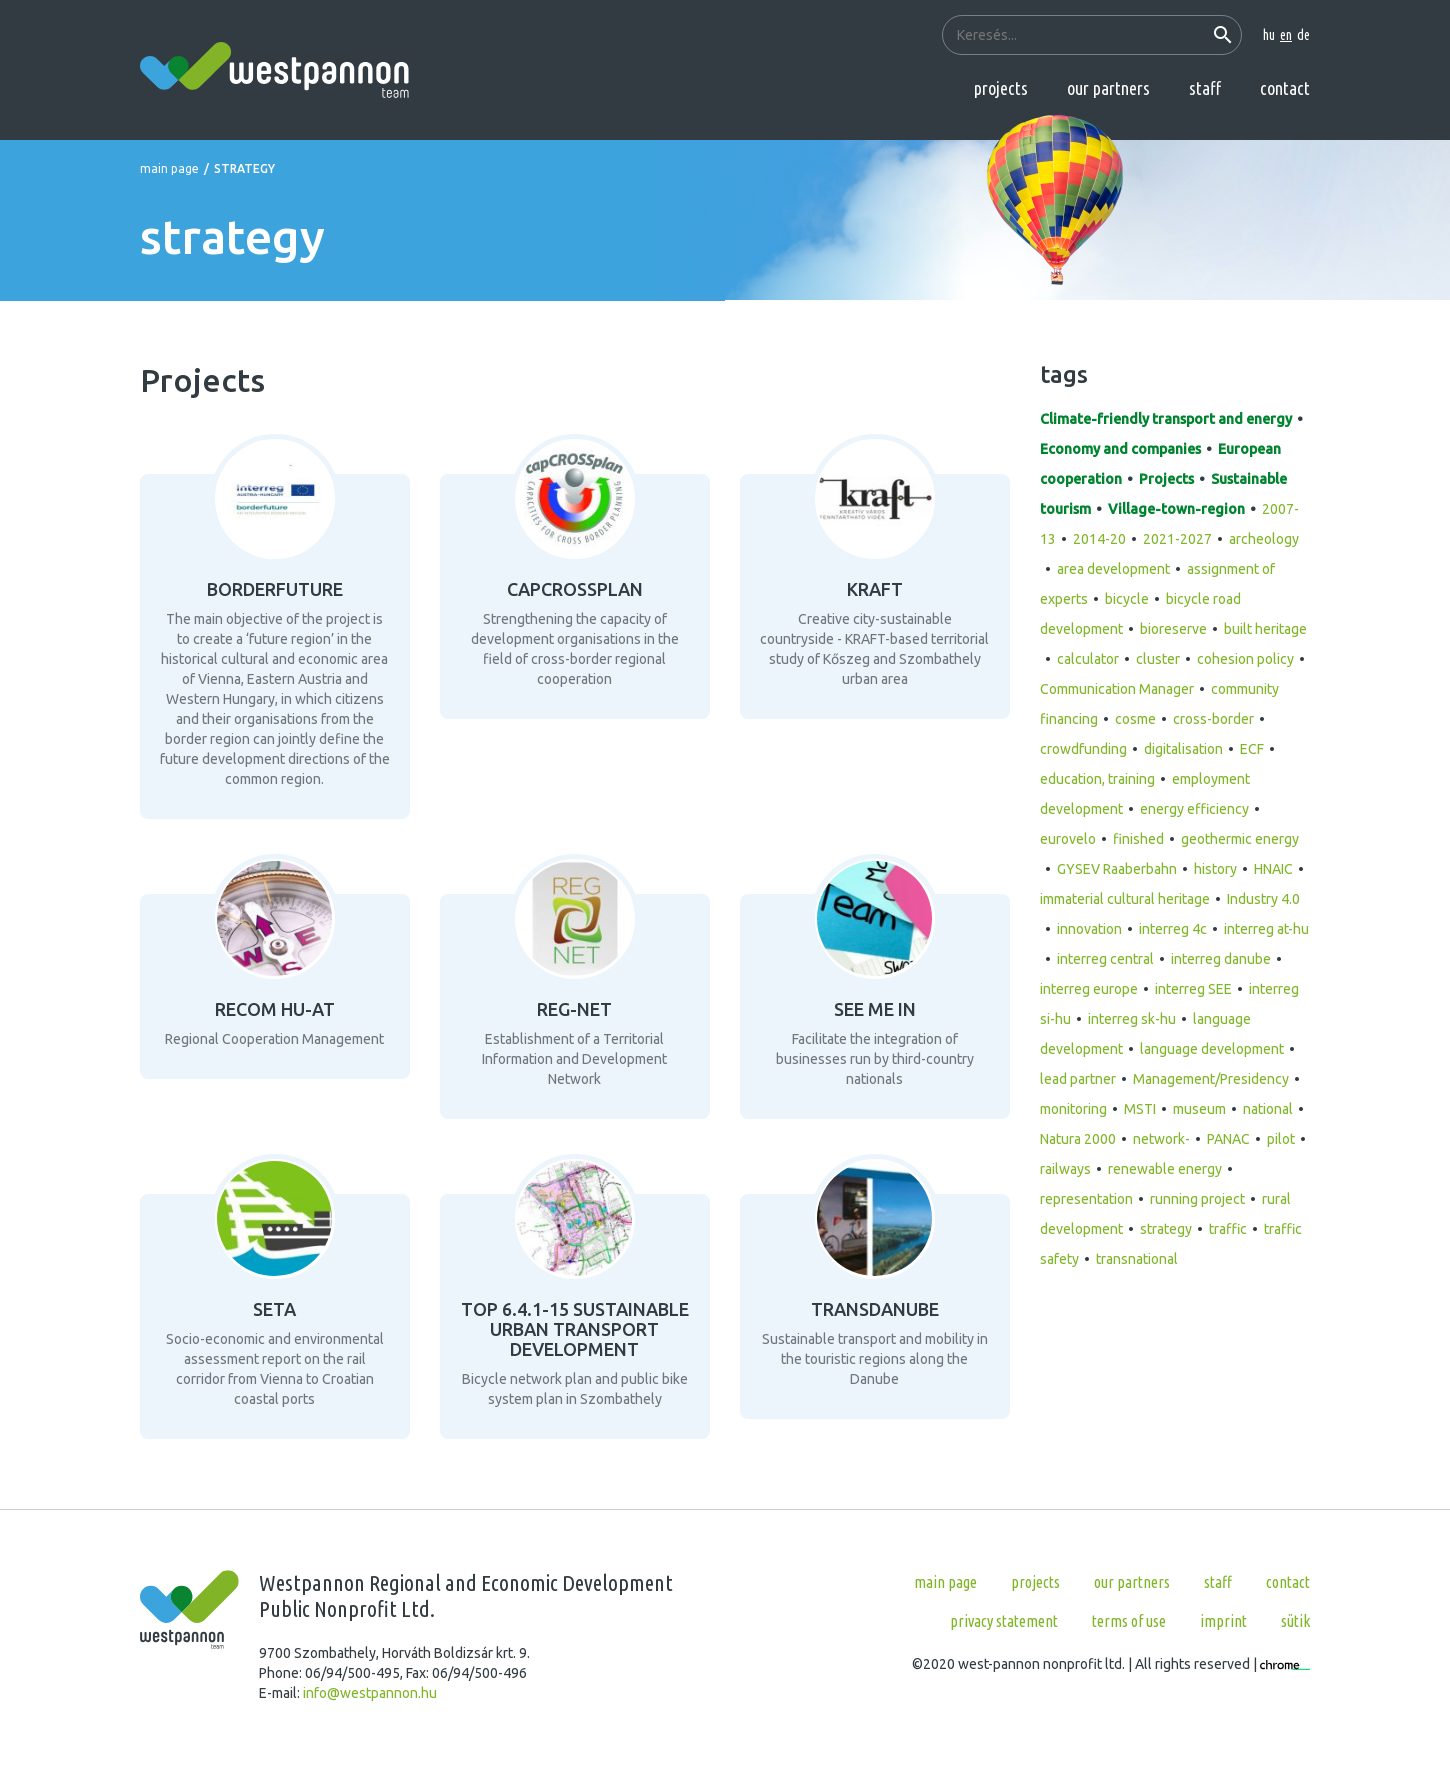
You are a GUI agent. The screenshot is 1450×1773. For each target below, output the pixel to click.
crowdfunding (1083, 749)
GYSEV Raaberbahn (1117, 869)
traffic (1228, 1229)
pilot (1281, 1139)
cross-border (1213, 719)
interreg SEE (1193, 989)
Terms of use (1129, 1621)
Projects (1001, 88)
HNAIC (1273, 869)
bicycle (1127, 599)
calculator (1088, 659)
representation (1086, 1199)
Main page (169, 168)
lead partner (1078, 1079)
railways (1065, 1169)
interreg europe (1089, 989)
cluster (1158, 659)
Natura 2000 (1078, 1139)
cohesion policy (1245, 659)
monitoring (1073, 1109)
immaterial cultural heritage (1125, 899)
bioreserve (1173, 629)
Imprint (1223, 1621)
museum (1199, 1109)
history (1215, 869)
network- (1161, 1139)
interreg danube (1221, 959)
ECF (1252, 749)
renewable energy (1165, 1169)
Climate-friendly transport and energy (1166, 419)
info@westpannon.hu (370, 1693)
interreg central (1105, 959)
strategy (1166, 1229)
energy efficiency (1194, 809)
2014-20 (1099, 539)
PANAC (1228, 1139)
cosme (1135, 719)
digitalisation (1183, 749)
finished (1138, 839)
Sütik (1295, 1621)
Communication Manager (1117, 689)
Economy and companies (1120, 449)
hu (1269, 35)
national (1268, 1109)
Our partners (1108, 88)
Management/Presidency (1211, 1079)
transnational (1137, 1259)
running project (1197, 1199)
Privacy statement (1004, 1621)
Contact (1285, 88)
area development (1113, 569)
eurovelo (1068, 839)
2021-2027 (1177, 539)
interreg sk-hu (1132, 1019)
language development (1212, 1049)
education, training (1097, 779)
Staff (1205, 88)
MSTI (1140, 1109)
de (1303, 35)
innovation (1089, 929)
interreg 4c (1173, 929)
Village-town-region (1176, 509)
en (1286, 35)
